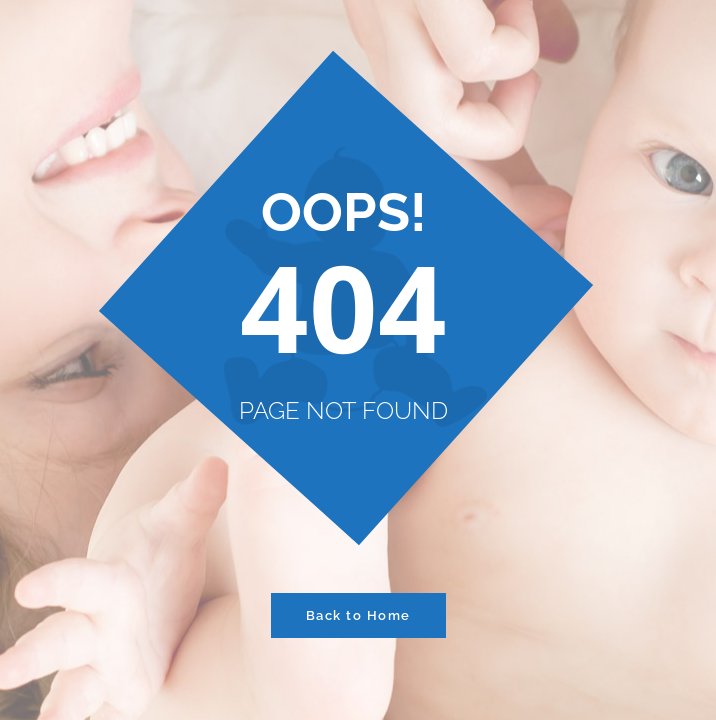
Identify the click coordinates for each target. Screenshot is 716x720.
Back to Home (358, 615)
